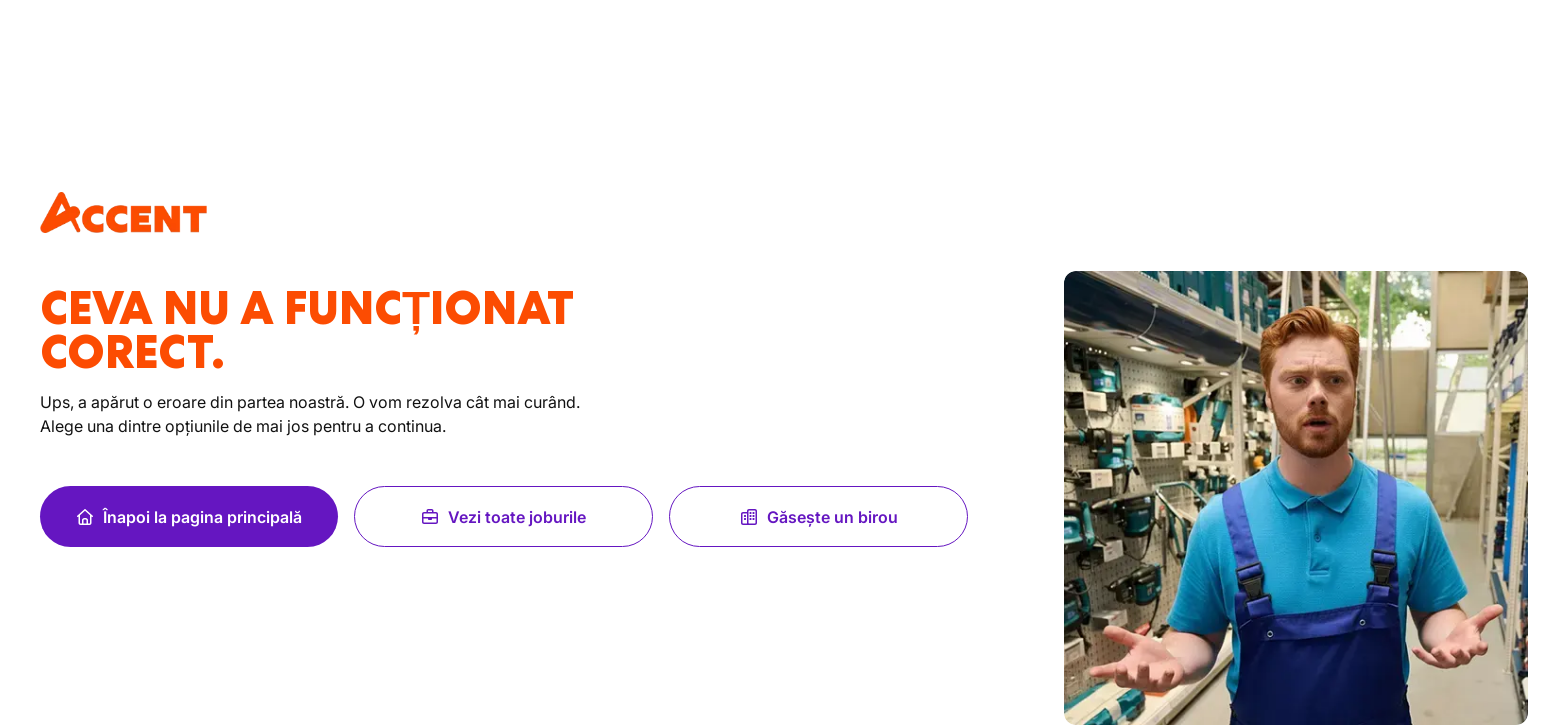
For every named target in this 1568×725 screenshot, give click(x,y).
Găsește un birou (818, 517)
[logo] (123, 212)
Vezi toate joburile (503, 517)
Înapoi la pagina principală (188, 517)
